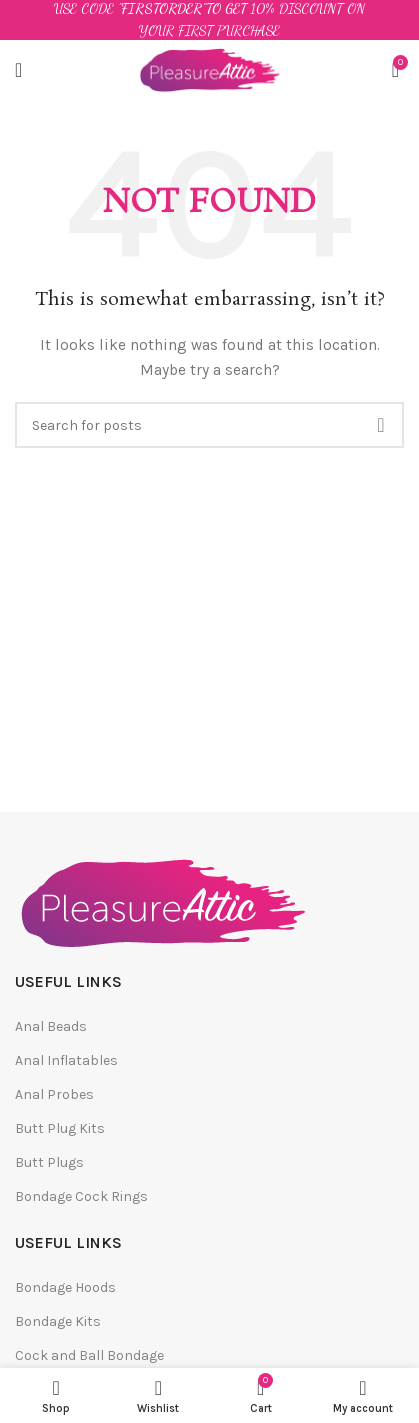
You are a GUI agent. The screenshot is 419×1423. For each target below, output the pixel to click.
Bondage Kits (58, 1321)
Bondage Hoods (65, 1287)
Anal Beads (51, 1026)
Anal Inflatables (66, 1060)
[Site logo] (209, 68)
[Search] (209, 425)
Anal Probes (54, 1094)
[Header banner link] (209, 20)
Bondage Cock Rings (81, 1196)
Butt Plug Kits (60, 1128)
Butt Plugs (49, 1162)
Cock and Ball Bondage (89, 1355)
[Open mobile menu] (18, 70)
